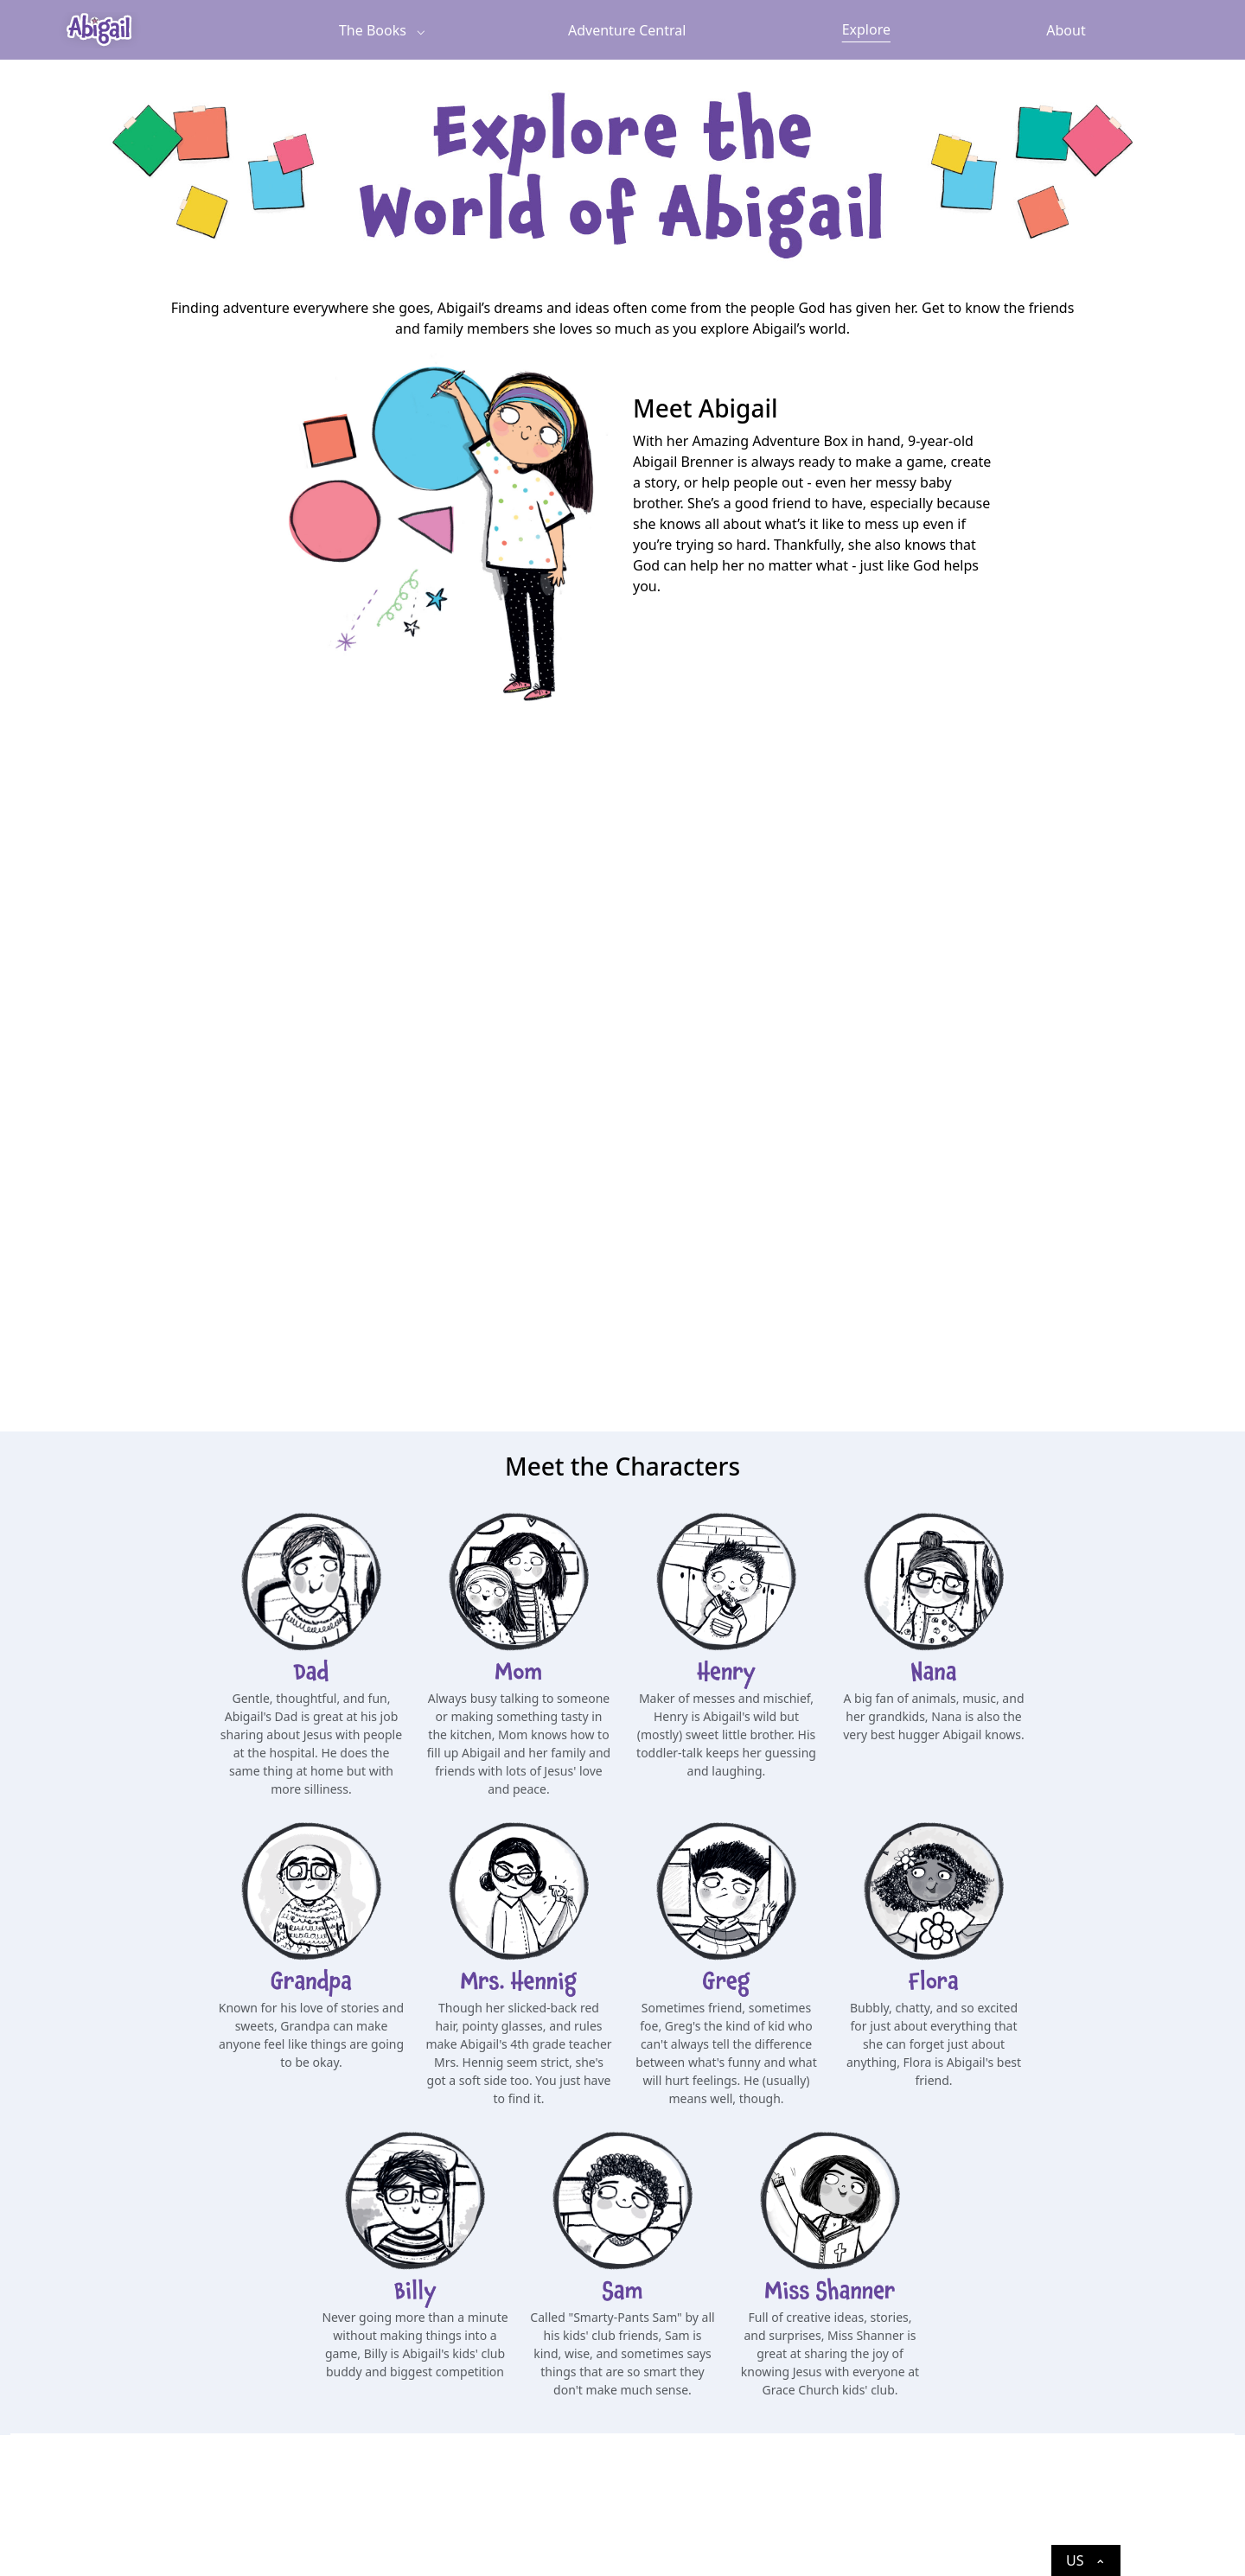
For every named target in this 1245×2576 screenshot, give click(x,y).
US (1086, 2562)
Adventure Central (627, 30)
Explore (866, 29)
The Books (372, 30)
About (1065, 30)
